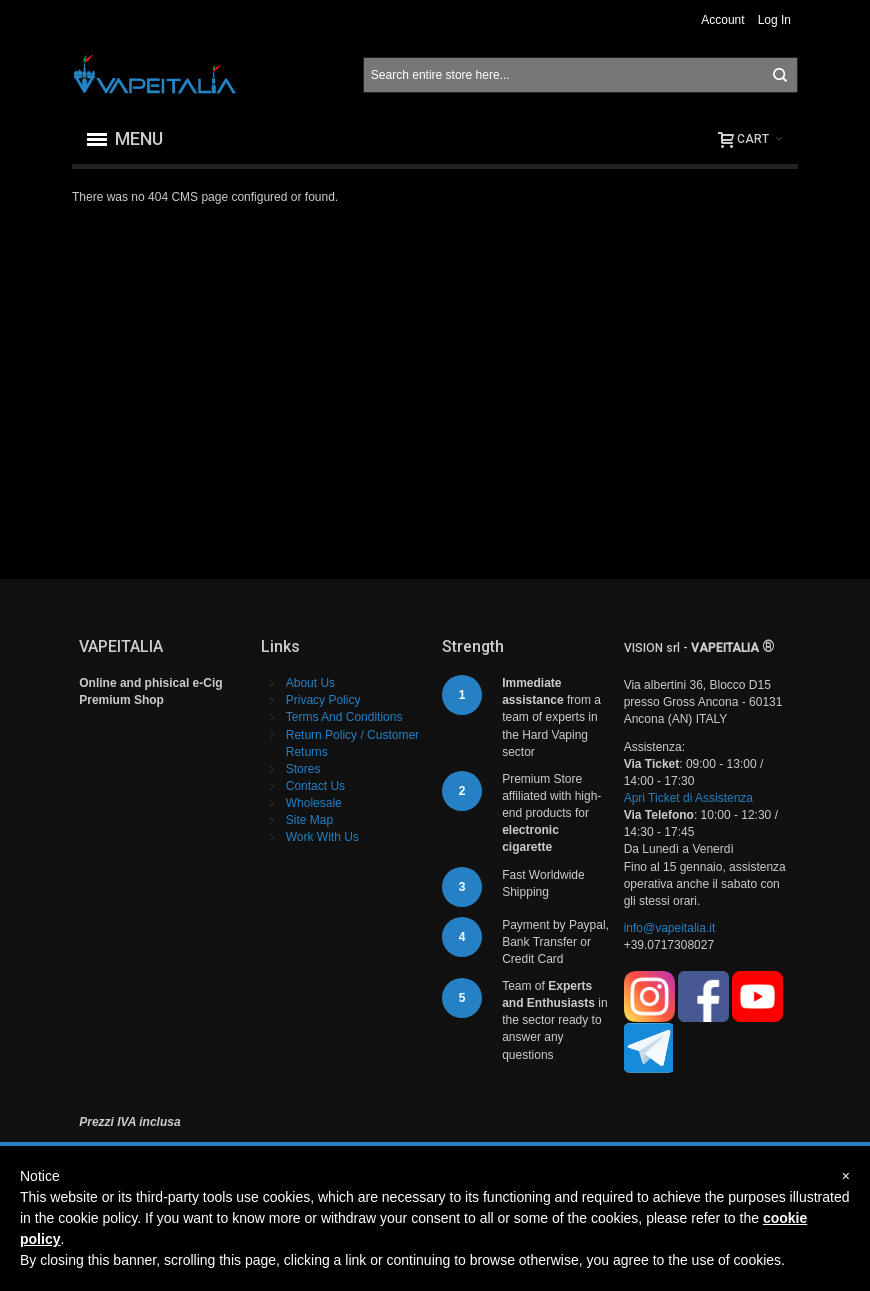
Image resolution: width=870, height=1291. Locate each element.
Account (722, 20)
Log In (774, 20)
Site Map (309, 820)
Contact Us (315, 786)
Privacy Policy (323, 700)
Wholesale (314, 803)
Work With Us (322, 837)
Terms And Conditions (344, 717)
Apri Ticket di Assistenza (688, 798)
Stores (303, 769)
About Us (310, 683)
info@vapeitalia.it (670, 928)
